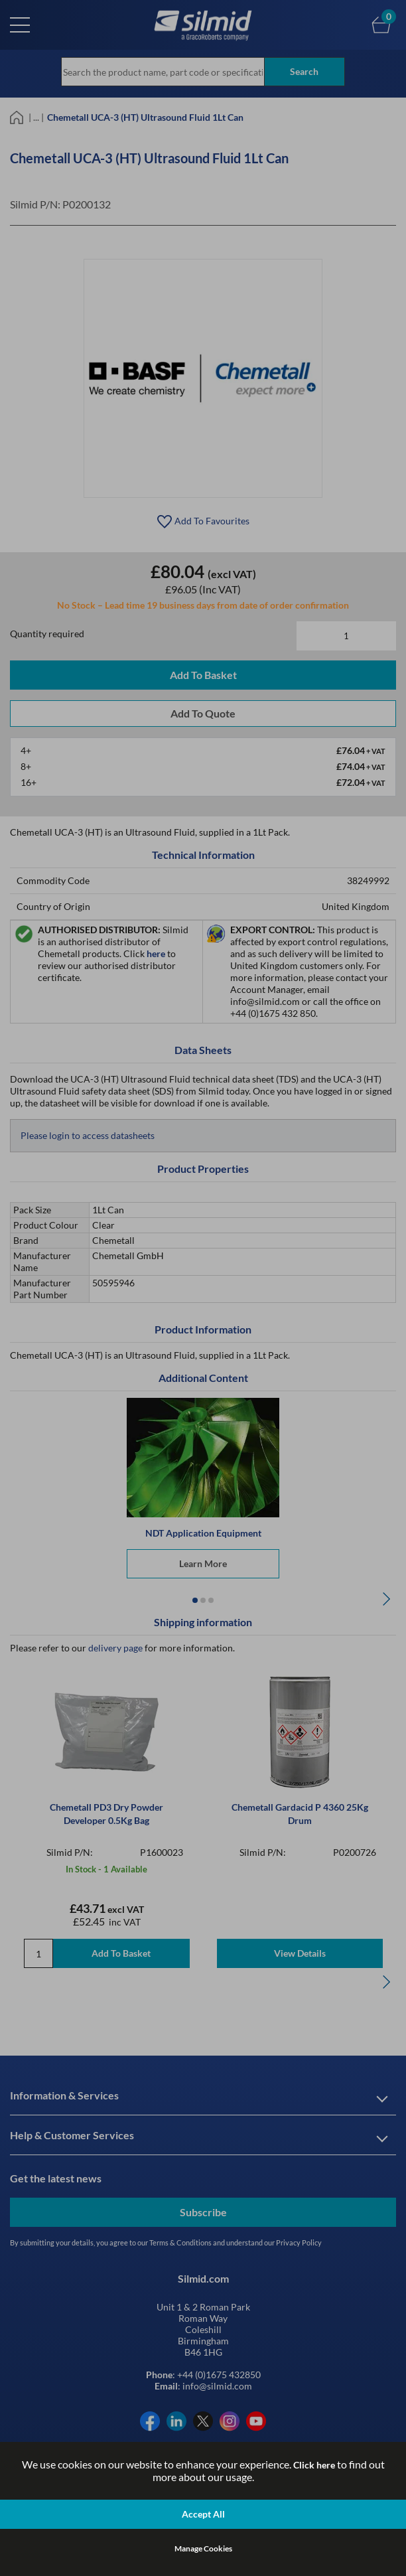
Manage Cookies (203, 2548)
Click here (314, 2464)
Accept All (203, 2514)
